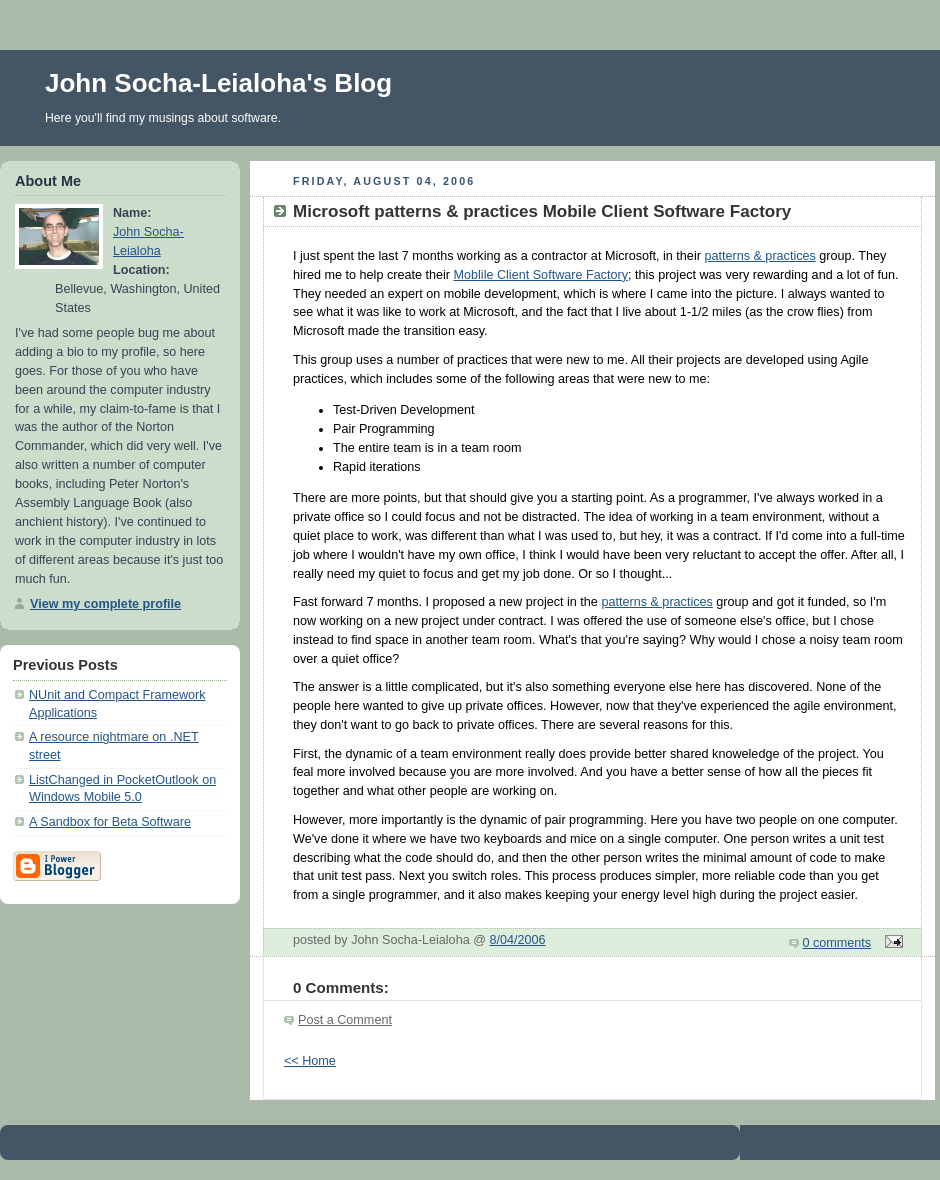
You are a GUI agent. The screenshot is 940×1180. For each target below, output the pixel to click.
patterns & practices (759, 256)
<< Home (310, 1061)
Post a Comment (345, 1020)
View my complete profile (105, 604)
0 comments (837, 943)
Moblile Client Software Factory (541, 275)
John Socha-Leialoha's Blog (218, 83)
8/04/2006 (517, 940)
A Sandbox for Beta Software (110, 822)
